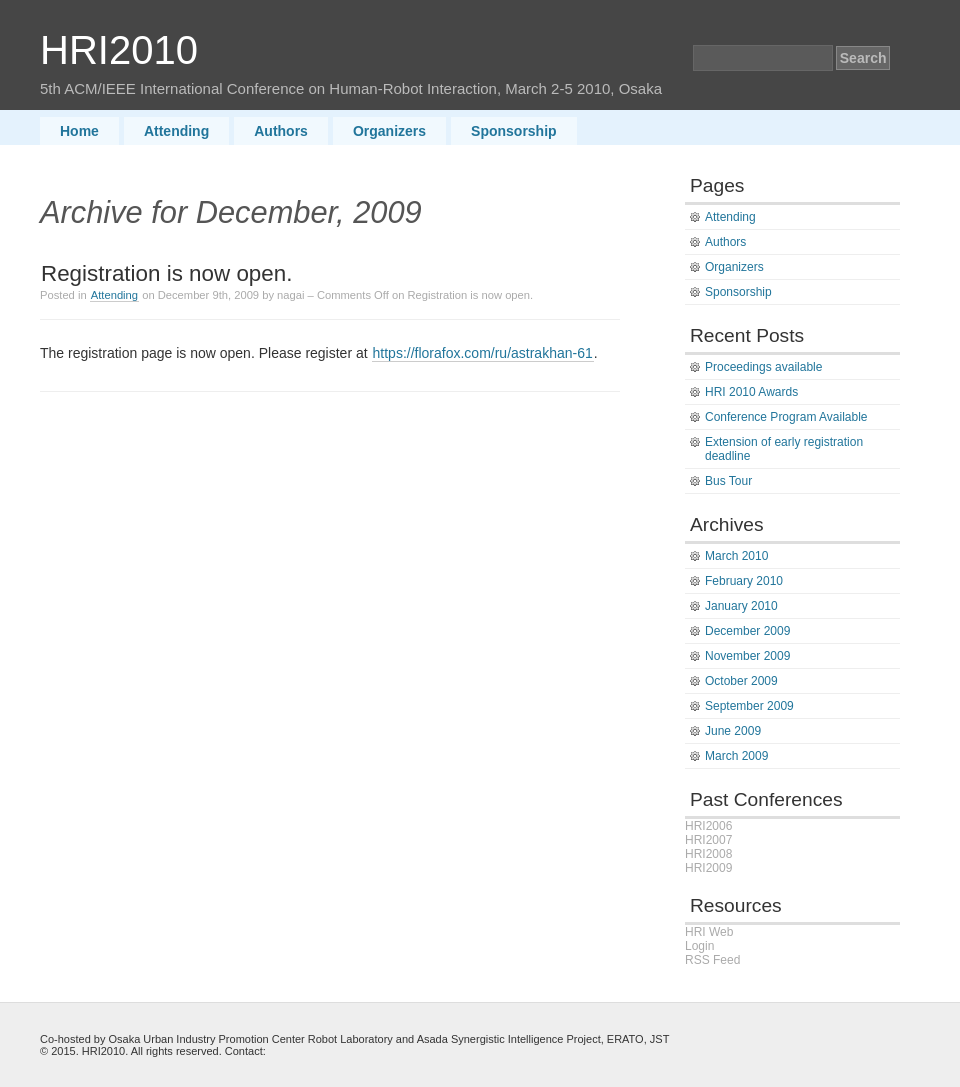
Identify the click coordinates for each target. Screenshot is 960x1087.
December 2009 (747, 631)
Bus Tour (728, 481)
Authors (281, 131)
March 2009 (736, 756)
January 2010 (741, 606)
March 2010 (736, 556)
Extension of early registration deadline (784, 449)
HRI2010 (119, 50)
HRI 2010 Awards (751, 392)
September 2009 (749, 706)
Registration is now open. (166, 273)
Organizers (389, 131)
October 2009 (741, 681)
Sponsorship (514, 131)
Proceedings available (763, 367)
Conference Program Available (786, 417)
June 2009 (733, 731)
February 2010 (744, 581)
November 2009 (747, 656)
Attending (176, 131)
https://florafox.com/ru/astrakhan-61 (483, 353)
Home (79, 131)
